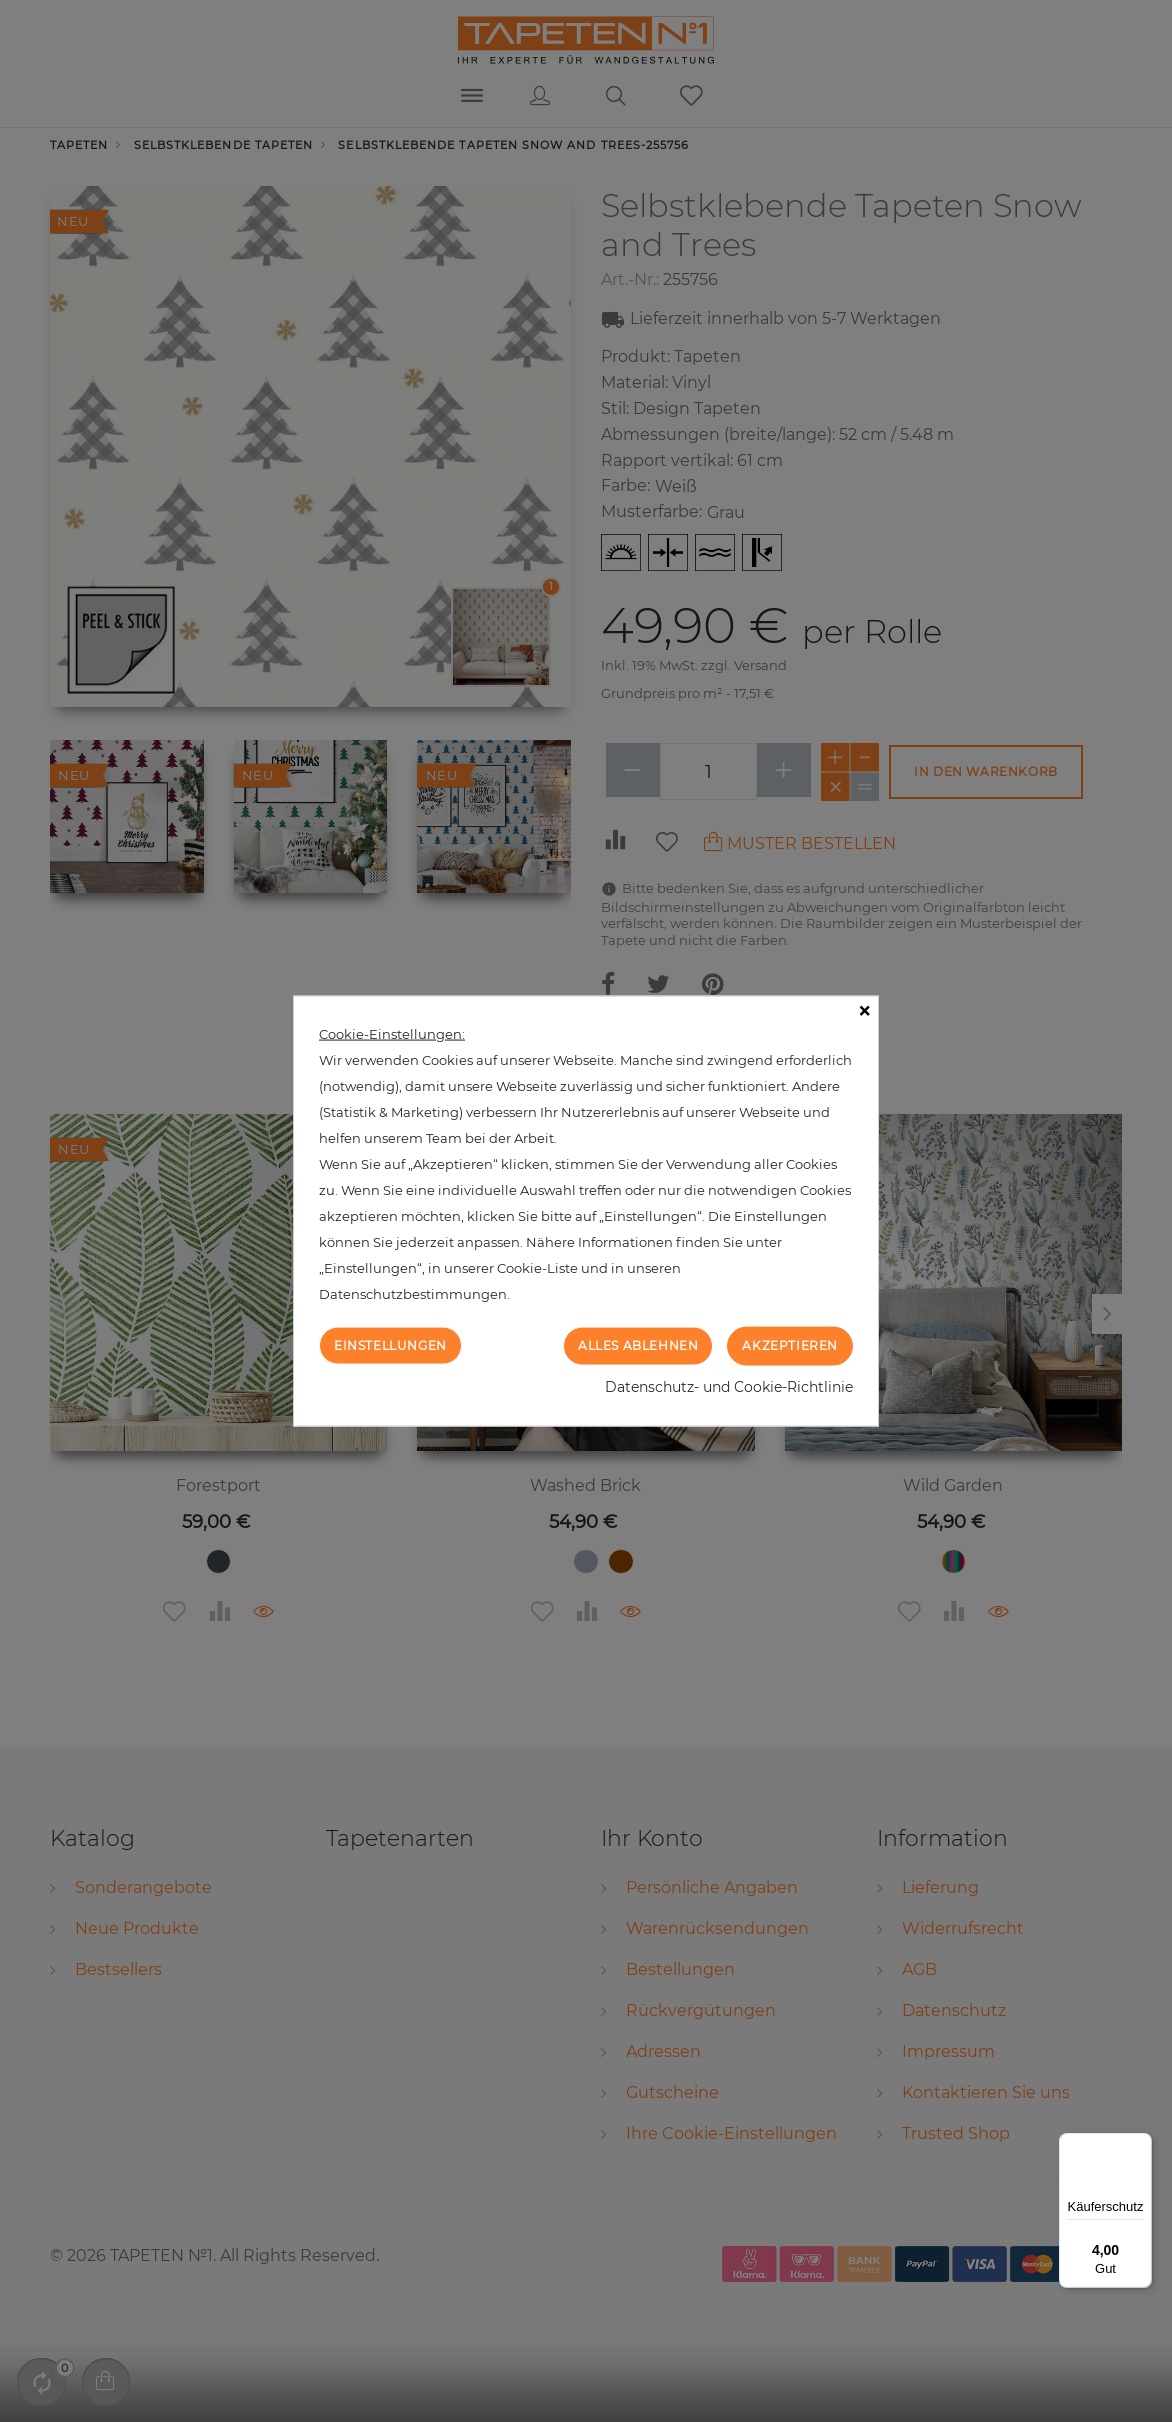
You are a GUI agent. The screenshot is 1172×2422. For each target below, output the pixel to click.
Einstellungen (390, 1345)
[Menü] (1140, 2145)
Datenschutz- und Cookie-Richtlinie (729, 1386)
